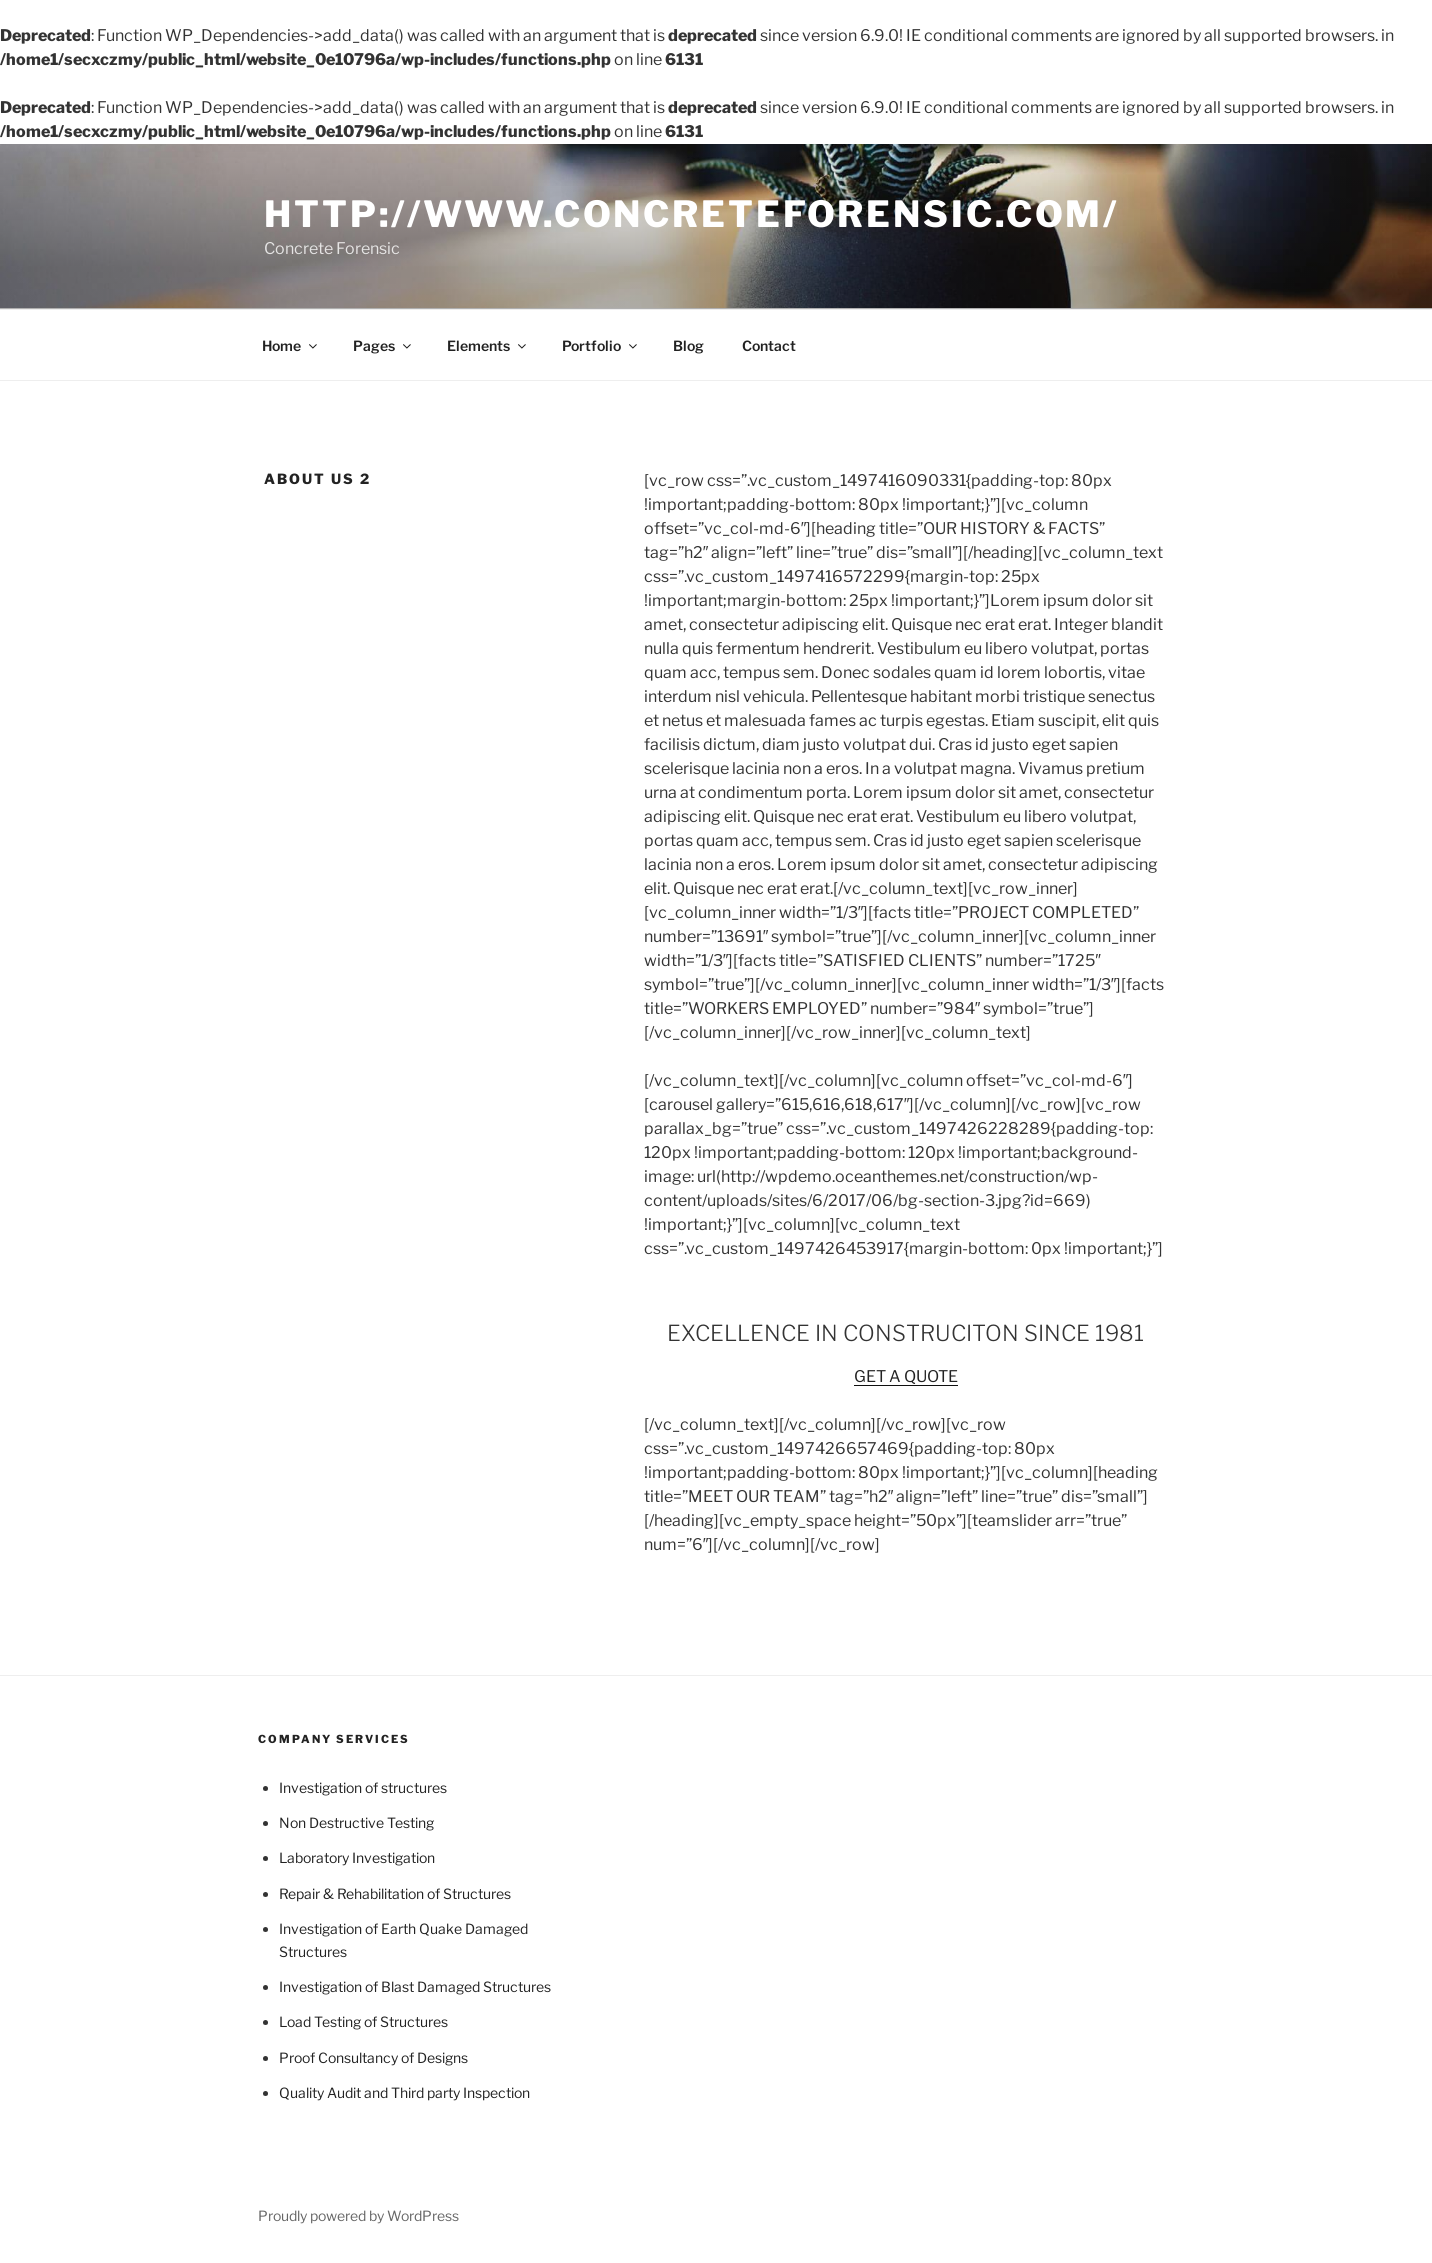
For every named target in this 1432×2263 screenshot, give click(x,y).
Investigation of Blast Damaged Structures (415, 1986)
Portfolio (601, 345)
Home (291, 345)
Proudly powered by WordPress (358, 2215)
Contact (769, 345)
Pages (383, 345)
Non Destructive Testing (356, 1822)
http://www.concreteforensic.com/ (691, 214)
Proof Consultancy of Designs (373, 2057)
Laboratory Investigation (357, 1857)
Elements (488, 345)
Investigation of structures (363, 1787)
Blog (688, 345)
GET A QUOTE (906, 1376)
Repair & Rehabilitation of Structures (395, 1893)
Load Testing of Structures (363, 2021)
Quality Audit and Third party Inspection (404, 2092)
